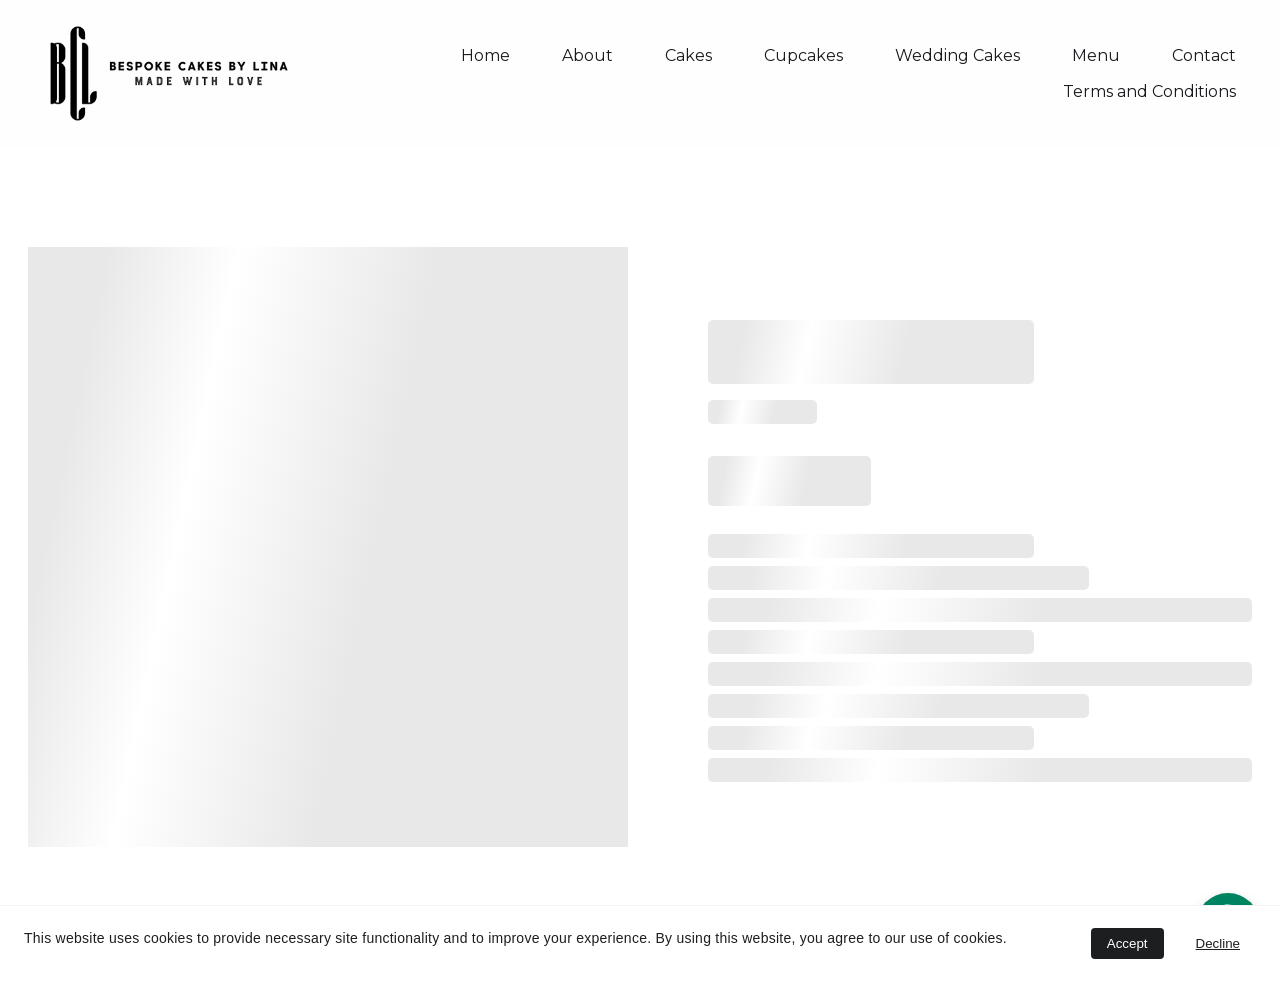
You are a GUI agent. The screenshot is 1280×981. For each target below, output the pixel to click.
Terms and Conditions (1149, 91)
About (587, 55)
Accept (1127, 943)
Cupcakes (803, 55)
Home (485, 55)
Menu (1096, 55)
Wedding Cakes (957, 55)
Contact (1204, 55)
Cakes (688, 55)
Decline (1218, 943)
